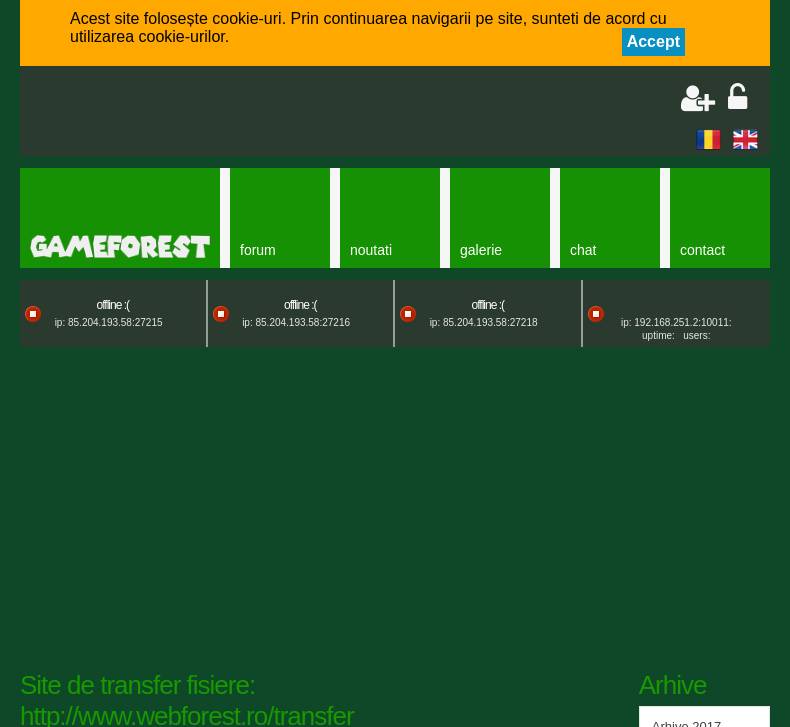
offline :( (113, 305)
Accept (653, 41)
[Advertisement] (266, 113)
